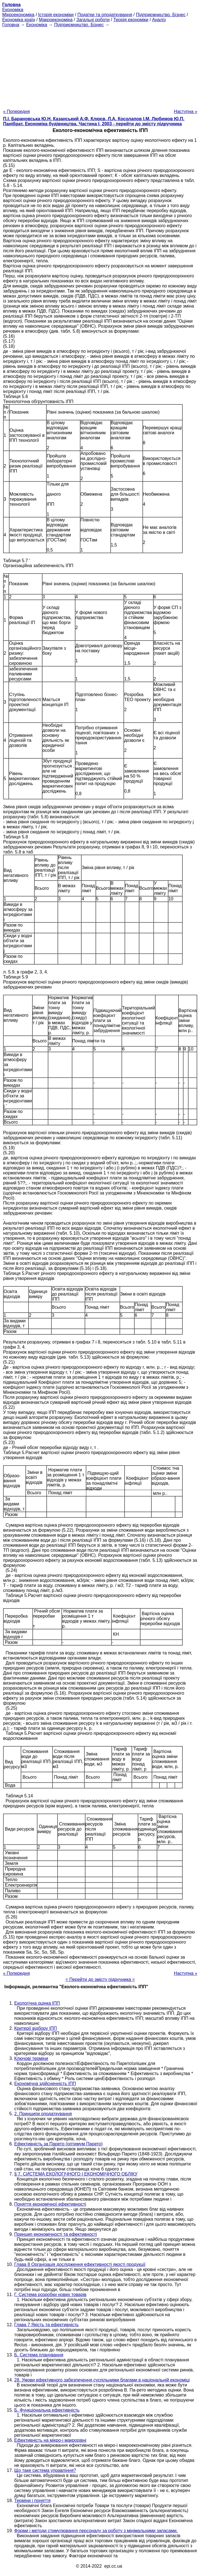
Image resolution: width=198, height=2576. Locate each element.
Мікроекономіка (18, 14)
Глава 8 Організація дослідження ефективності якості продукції (79, 2264)
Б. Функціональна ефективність (47, 2410)
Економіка (12, 9)
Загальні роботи (92, 19)
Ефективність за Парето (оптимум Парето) (58, 2143)
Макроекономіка (56, 19)
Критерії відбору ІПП (35, 2028)
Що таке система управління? (45, 2470)
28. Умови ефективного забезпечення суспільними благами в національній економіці (102, 2380)
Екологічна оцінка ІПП (37, 2003)
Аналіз (159, 19)
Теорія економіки (130, 19)
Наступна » (185, 111)
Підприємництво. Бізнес (161, 14)
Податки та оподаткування (104, 14)
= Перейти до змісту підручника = (100, 1979)
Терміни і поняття (32, 2500)
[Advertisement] (99, 66)
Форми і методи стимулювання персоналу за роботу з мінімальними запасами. (96, 2530)
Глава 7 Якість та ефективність (46, 2324)
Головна (10, 24)
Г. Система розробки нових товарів (50, 2294)
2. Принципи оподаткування (43, 2113)
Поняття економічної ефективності (50, 2204)
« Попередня (16, 111)
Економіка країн (18, 19)
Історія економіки (56, 14)
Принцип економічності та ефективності (55, 2234)
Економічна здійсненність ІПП (45, 2083)
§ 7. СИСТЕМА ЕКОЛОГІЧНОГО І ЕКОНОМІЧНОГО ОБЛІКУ (75, 2174)
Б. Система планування (38, 2354)
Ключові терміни (31, 2058)
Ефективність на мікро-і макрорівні (50, 2440)
